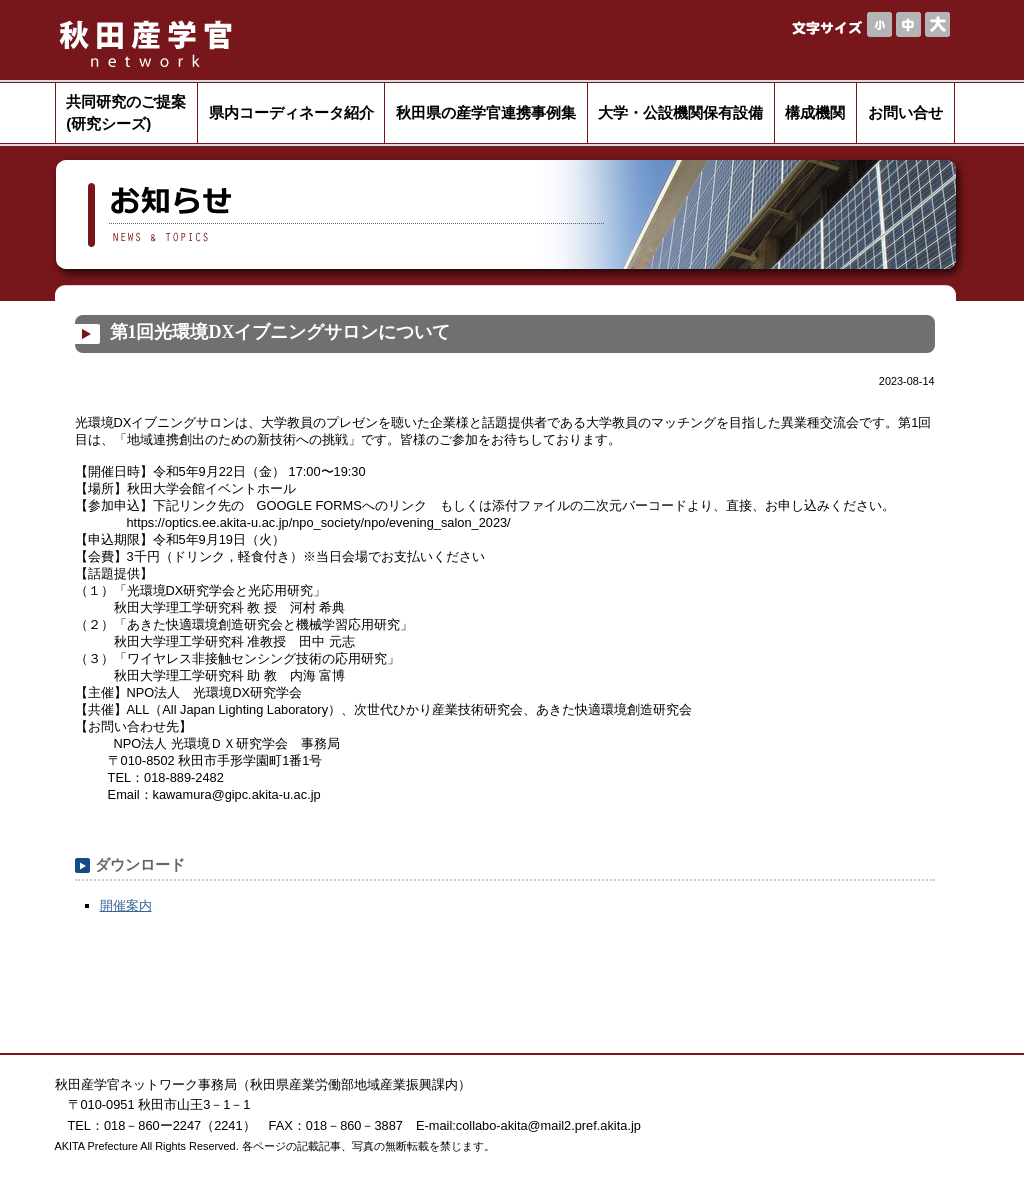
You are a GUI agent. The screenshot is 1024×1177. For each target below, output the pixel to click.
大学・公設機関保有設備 (680, 112)
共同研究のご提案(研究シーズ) (126, 113)
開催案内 (126, 905)
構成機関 (815, 112)
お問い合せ (905, 112)
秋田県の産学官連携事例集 (486, 112)
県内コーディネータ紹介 (291, 112)
